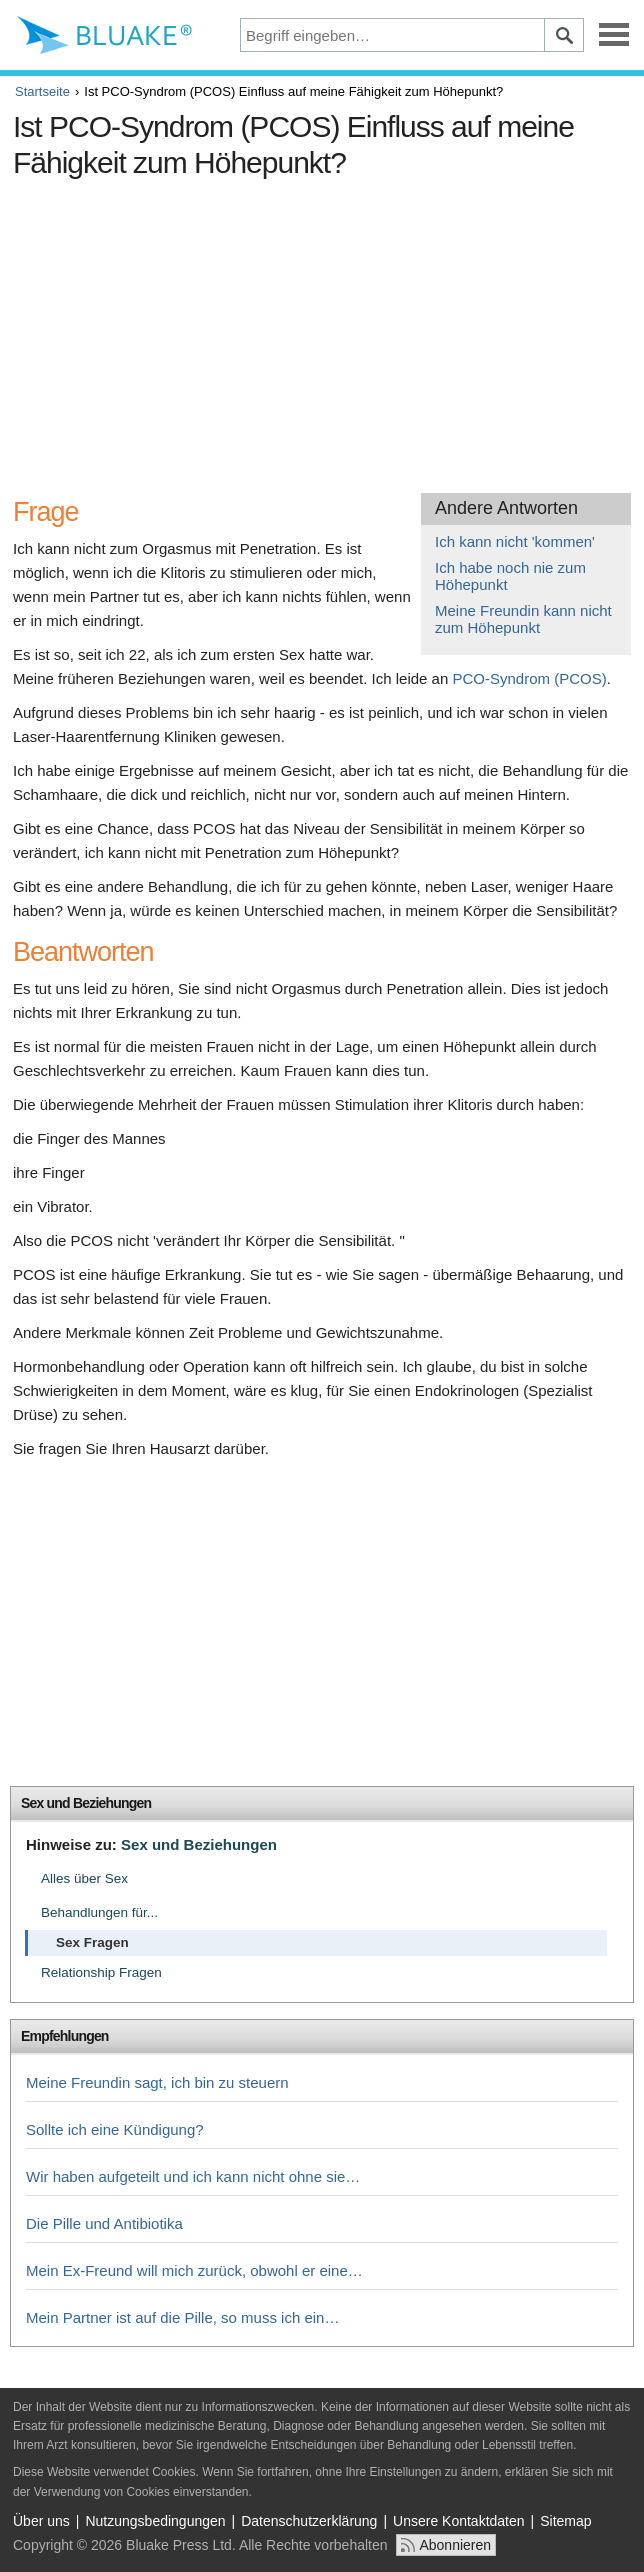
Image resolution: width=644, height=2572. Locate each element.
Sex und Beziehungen (86, 1803)
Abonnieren (455, 2545)
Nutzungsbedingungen (155, 2521)
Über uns (41, 2521)
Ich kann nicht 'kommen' (515, 541)
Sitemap (565, 2521)
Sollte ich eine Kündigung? (115, 2129)
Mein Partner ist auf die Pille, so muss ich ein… (182, 2317)
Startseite (42, 91)
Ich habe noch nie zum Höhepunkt (510, 576)
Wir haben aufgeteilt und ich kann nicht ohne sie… (193, 2176)
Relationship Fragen (101, 1972)
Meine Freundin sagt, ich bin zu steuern (157, 2082)
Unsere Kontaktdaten (459, 2521)
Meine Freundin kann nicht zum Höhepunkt (523, 619)
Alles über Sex (84, 1878)
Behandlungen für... (99, 1912)
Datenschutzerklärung (309, 2521)
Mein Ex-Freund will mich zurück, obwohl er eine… (194, 2270)
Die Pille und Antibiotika (104, 2223)
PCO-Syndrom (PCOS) (529, 678)
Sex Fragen (92, 1942)
